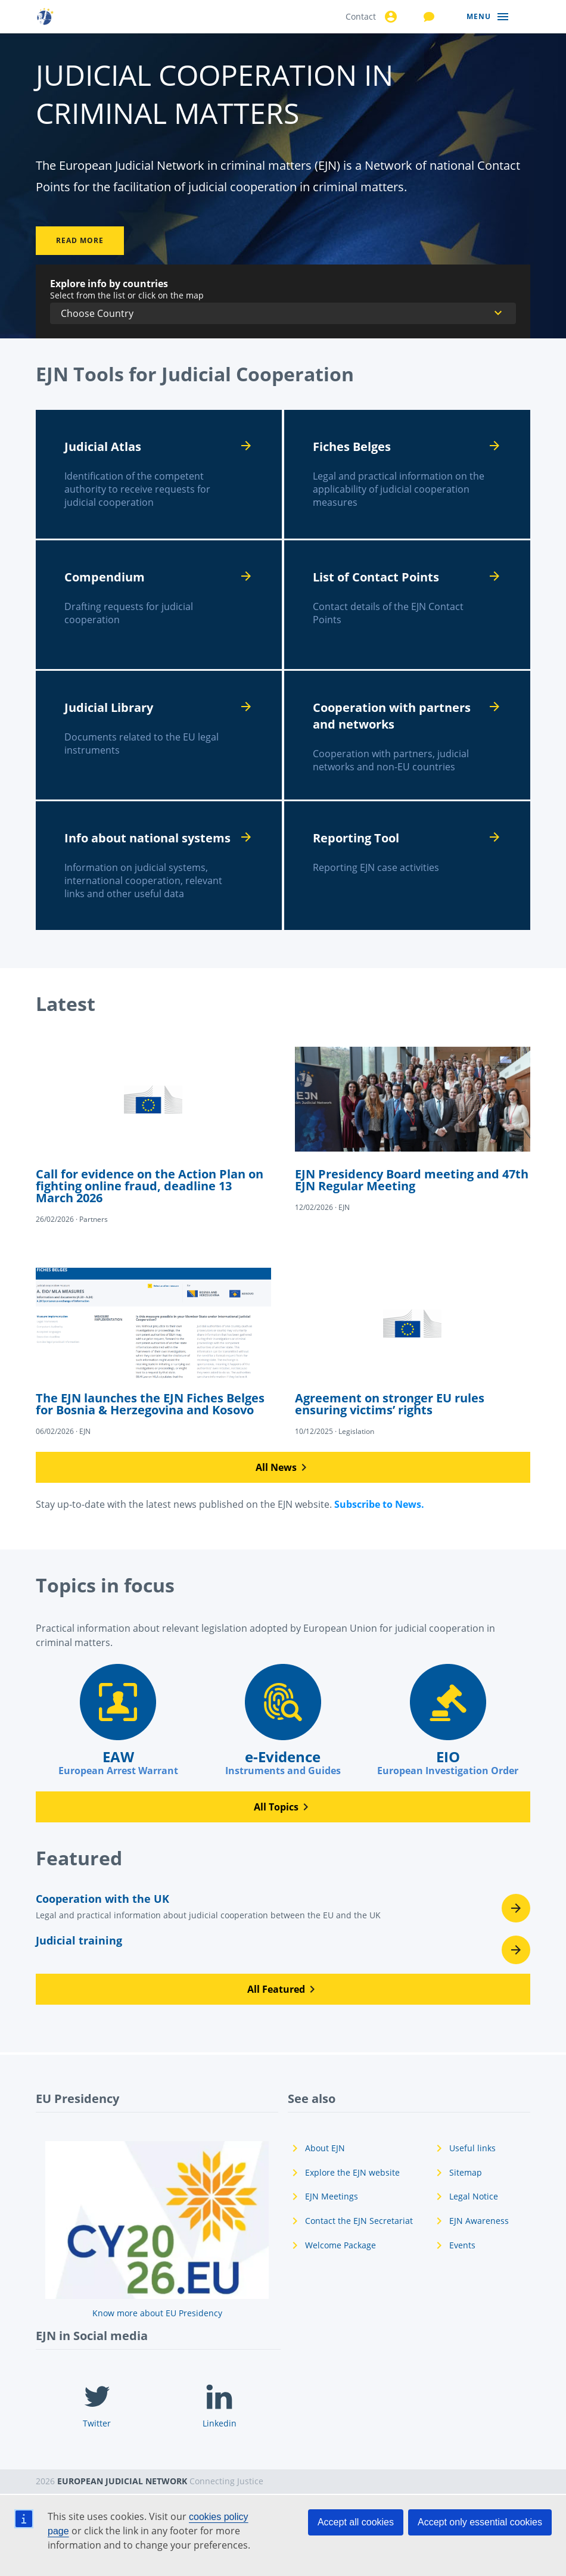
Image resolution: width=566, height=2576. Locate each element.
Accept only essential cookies (480, 2522)
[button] (283, 1467)
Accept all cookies (356, 2522)
